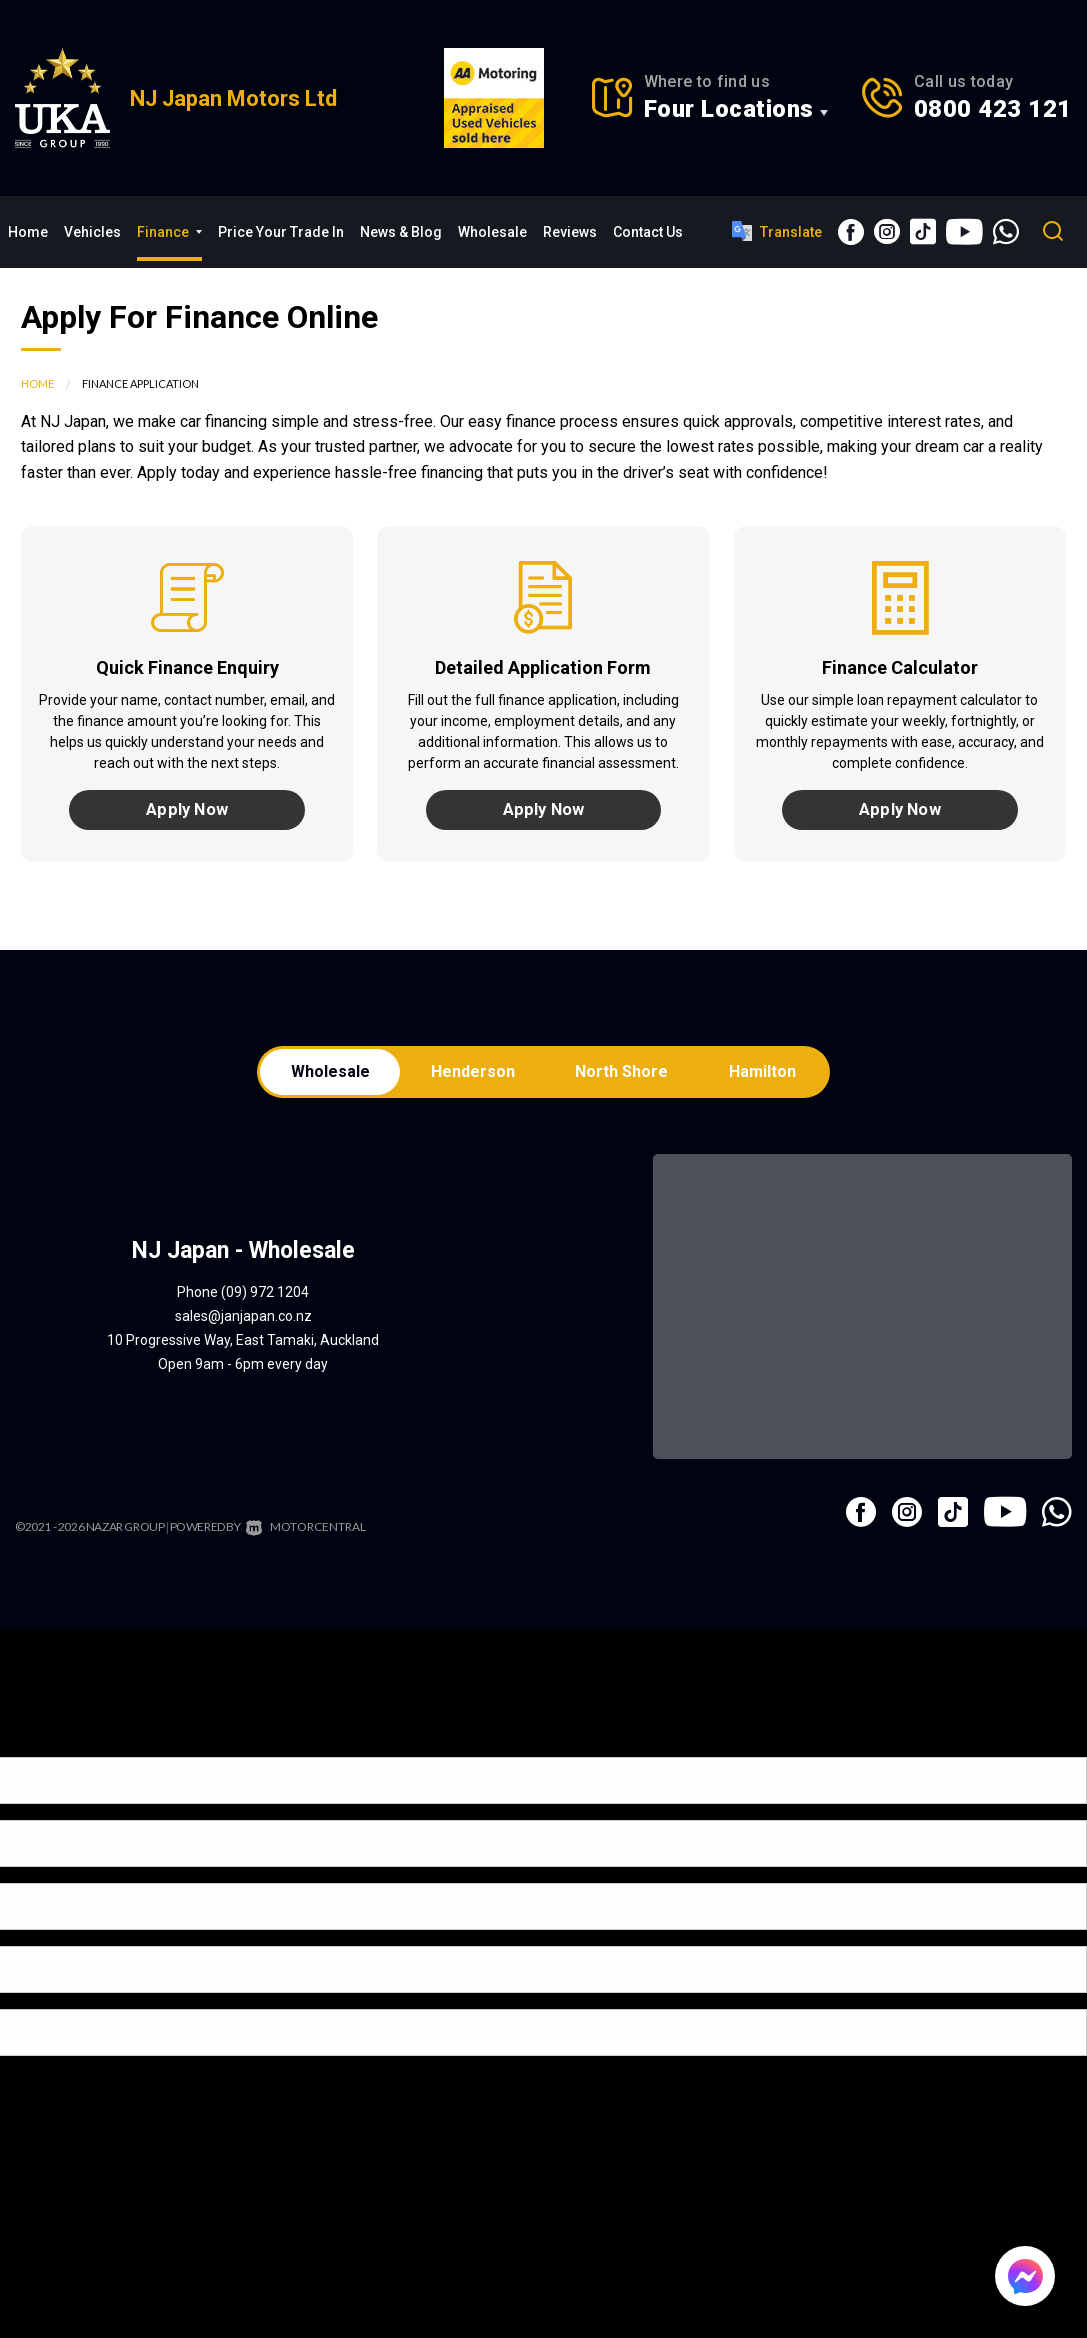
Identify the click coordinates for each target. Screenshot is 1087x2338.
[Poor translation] (49, 1746)
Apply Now (187, 811)
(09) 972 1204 (265, 1300)
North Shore (623, 1077)
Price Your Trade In (281, 232)
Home (28, 232)
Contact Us (648, 232)
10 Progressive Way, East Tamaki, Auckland (243, 1348)
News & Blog (401, 232)
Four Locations (729, 109)
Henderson (471, 1077)
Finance (169, 232)
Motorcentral (303, 1534)
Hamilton (767, 1077)
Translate (777, 231)
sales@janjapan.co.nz (243, 1324)
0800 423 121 (993, 109)
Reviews (570, 232)
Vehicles (92, 232)
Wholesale (492, 232)
